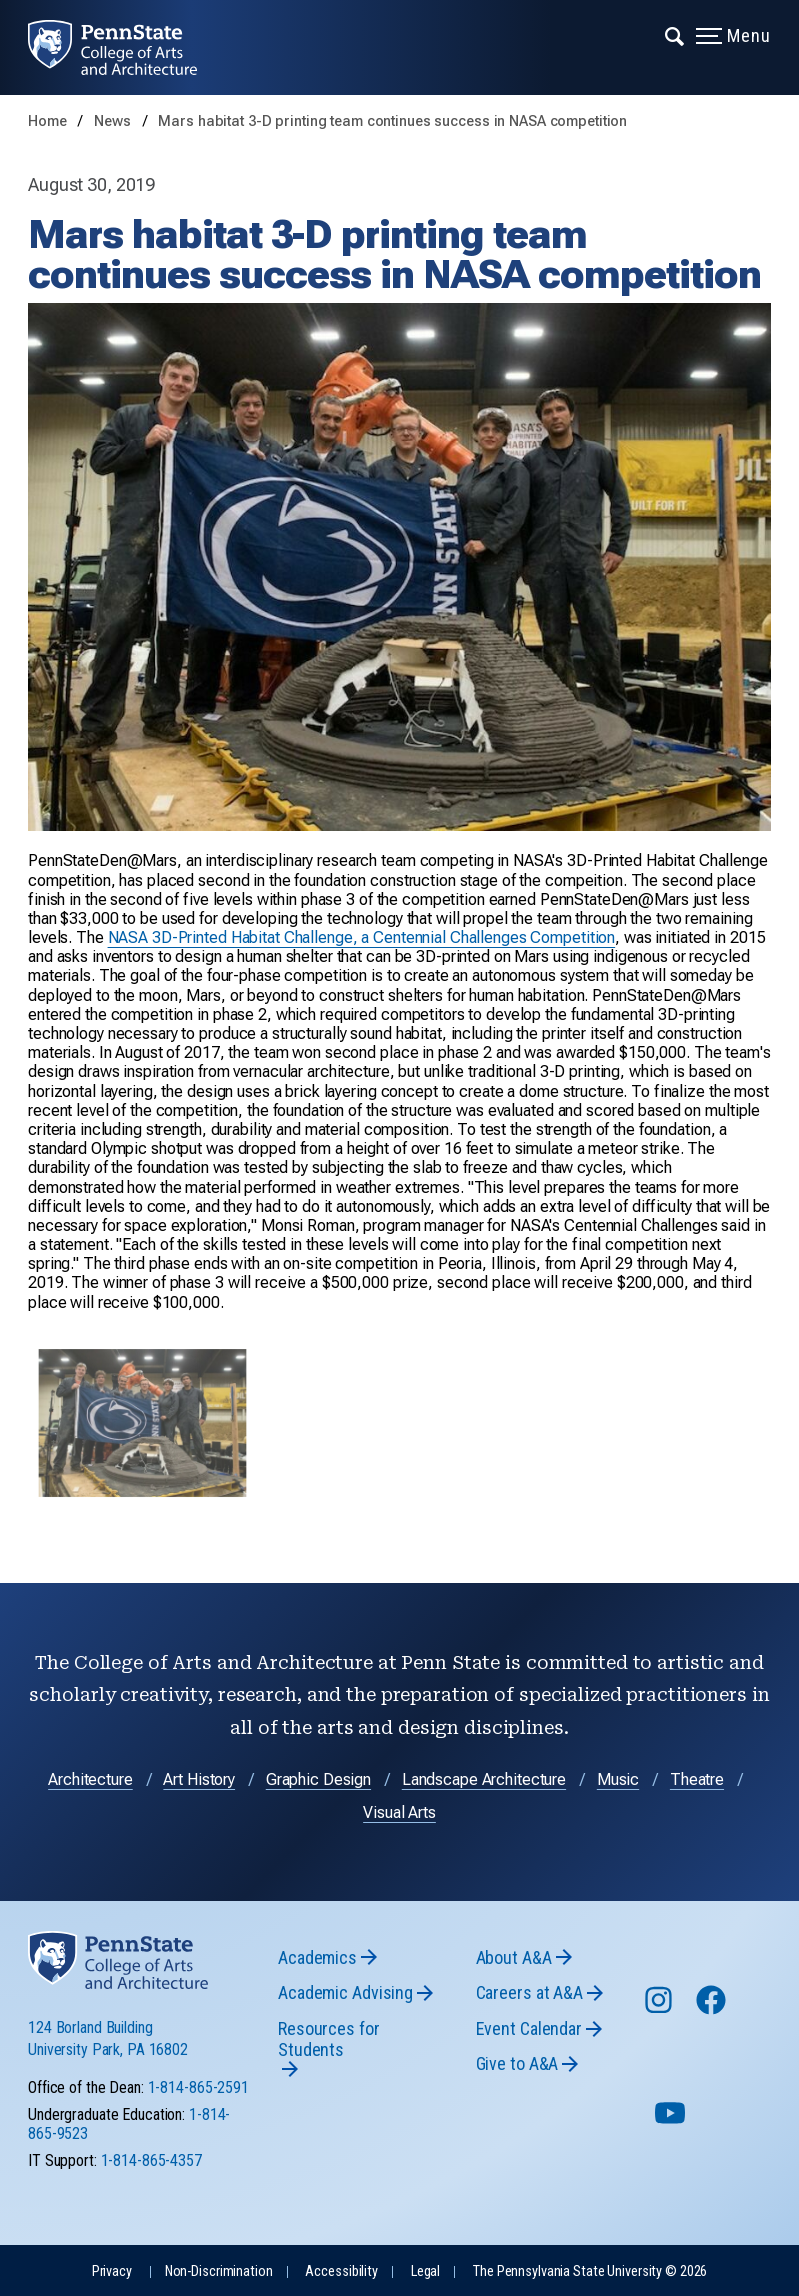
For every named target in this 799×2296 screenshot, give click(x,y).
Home (47, 121)
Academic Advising (345, 1992)
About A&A (514, 1957)
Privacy (112, 2271)
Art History (199, 1779)
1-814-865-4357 (151, 2160)
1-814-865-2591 (198, 2087)
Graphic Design (318, 1779)
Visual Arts (399, 1812)
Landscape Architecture (484, 1779)
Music (618, 1779)
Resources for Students (328, 2039)
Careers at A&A (529, 1992)
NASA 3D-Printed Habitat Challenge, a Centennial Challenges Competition (362, 937)
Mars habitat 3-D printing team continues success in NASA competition (392, 121)
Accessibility (341, 2271)
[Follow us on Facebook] (713, 2009)
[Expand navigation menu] (675, 35)
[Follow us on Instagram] (660, 2009)
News (114, 121)
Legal (425, 2271)
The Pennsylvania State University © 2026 (590, 2271)
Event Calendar (529, 2028)
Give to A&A (517, 2063)
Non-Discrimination (219, 2271)
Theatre (697, 1779)
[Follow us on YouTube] (672, 2121)
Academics (317, 1957)
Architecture (90, 1779)
